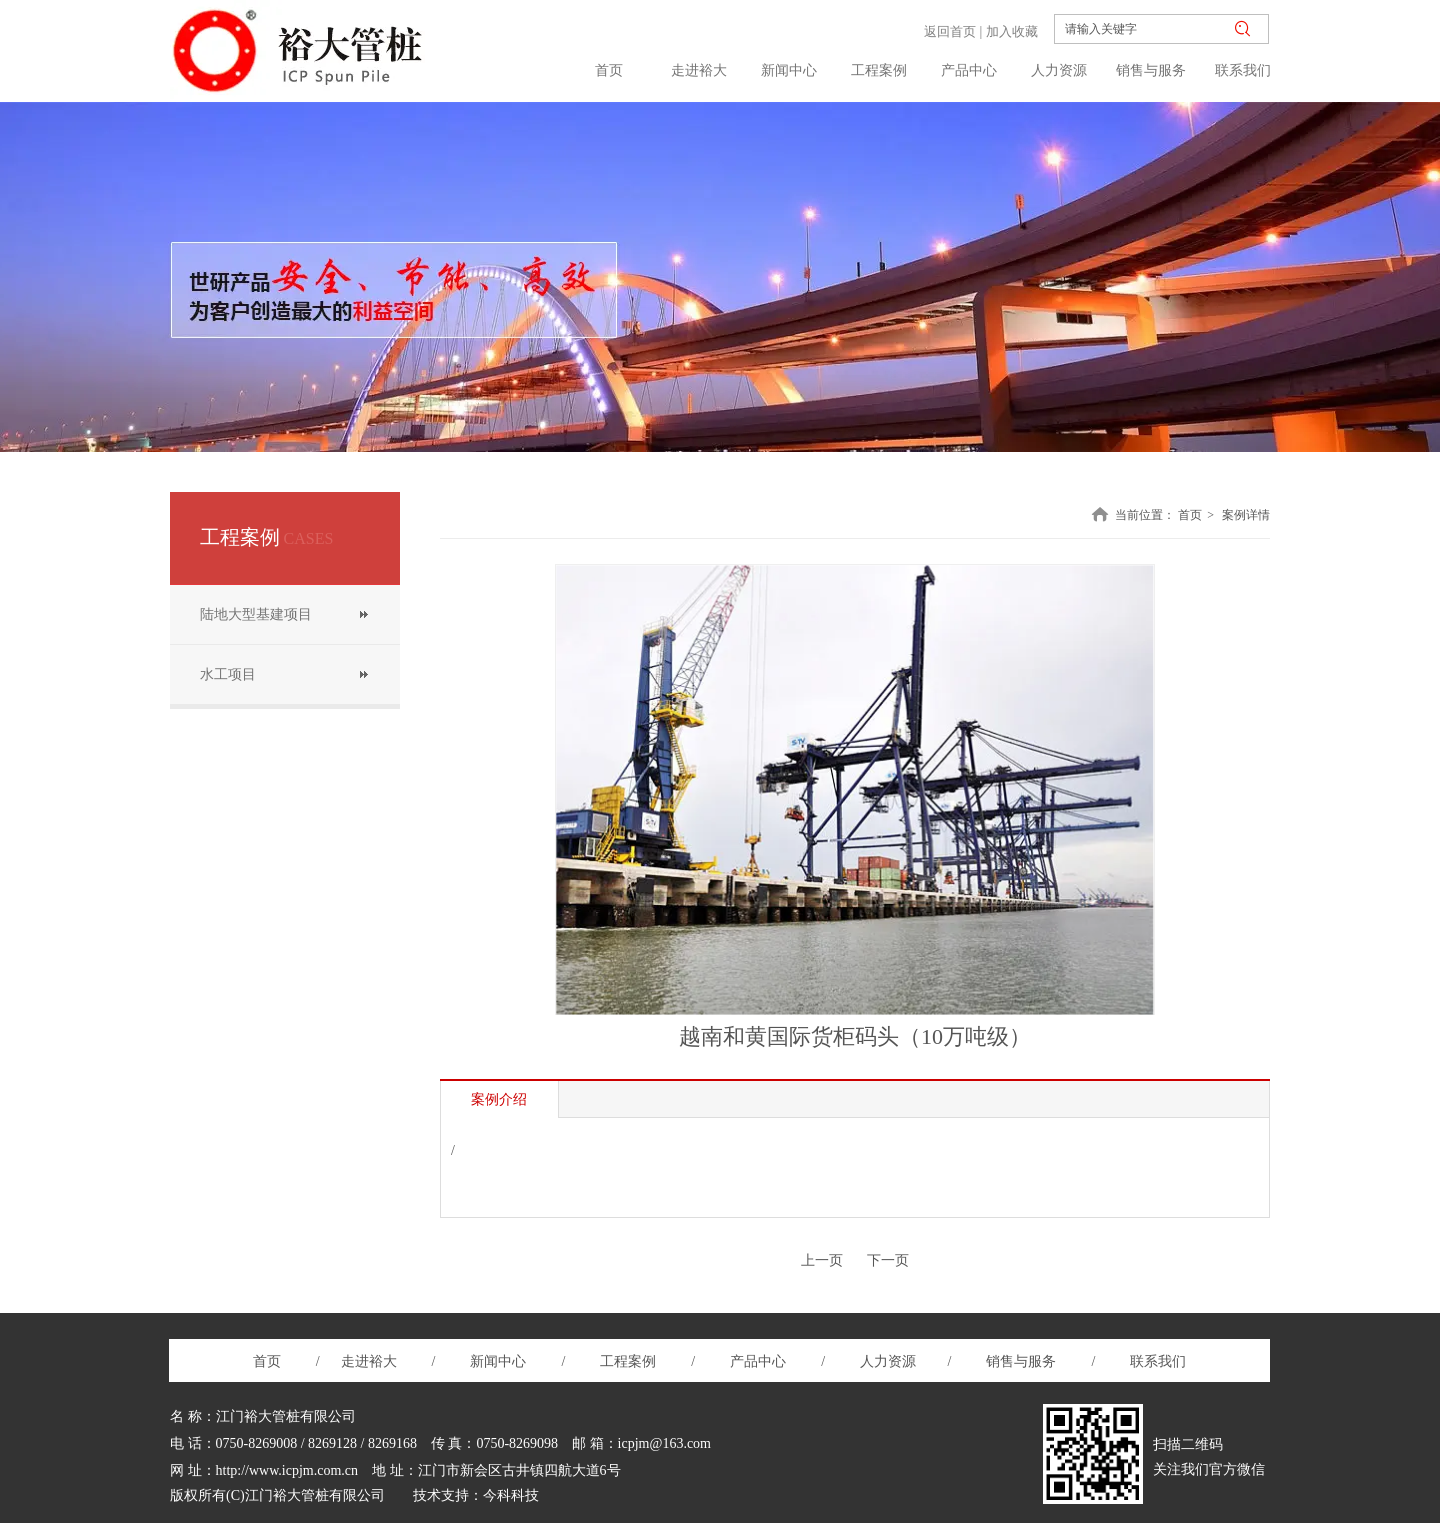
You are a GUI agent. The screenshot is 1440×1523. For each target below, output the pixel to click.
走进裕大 (369, 1361)
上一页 (822, 1260)
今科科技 (511, 1495)
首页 (1190, 515)
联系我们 (1157, 1361)
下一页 (888, 1260)
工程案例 (635, 1361)
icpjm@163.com (664, 1443)
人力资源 (890, 1361)
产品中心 (758, 1361)
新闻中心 (500, 1361)
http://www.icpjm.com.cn (287, 1470)
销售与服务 (1021, 1361)
